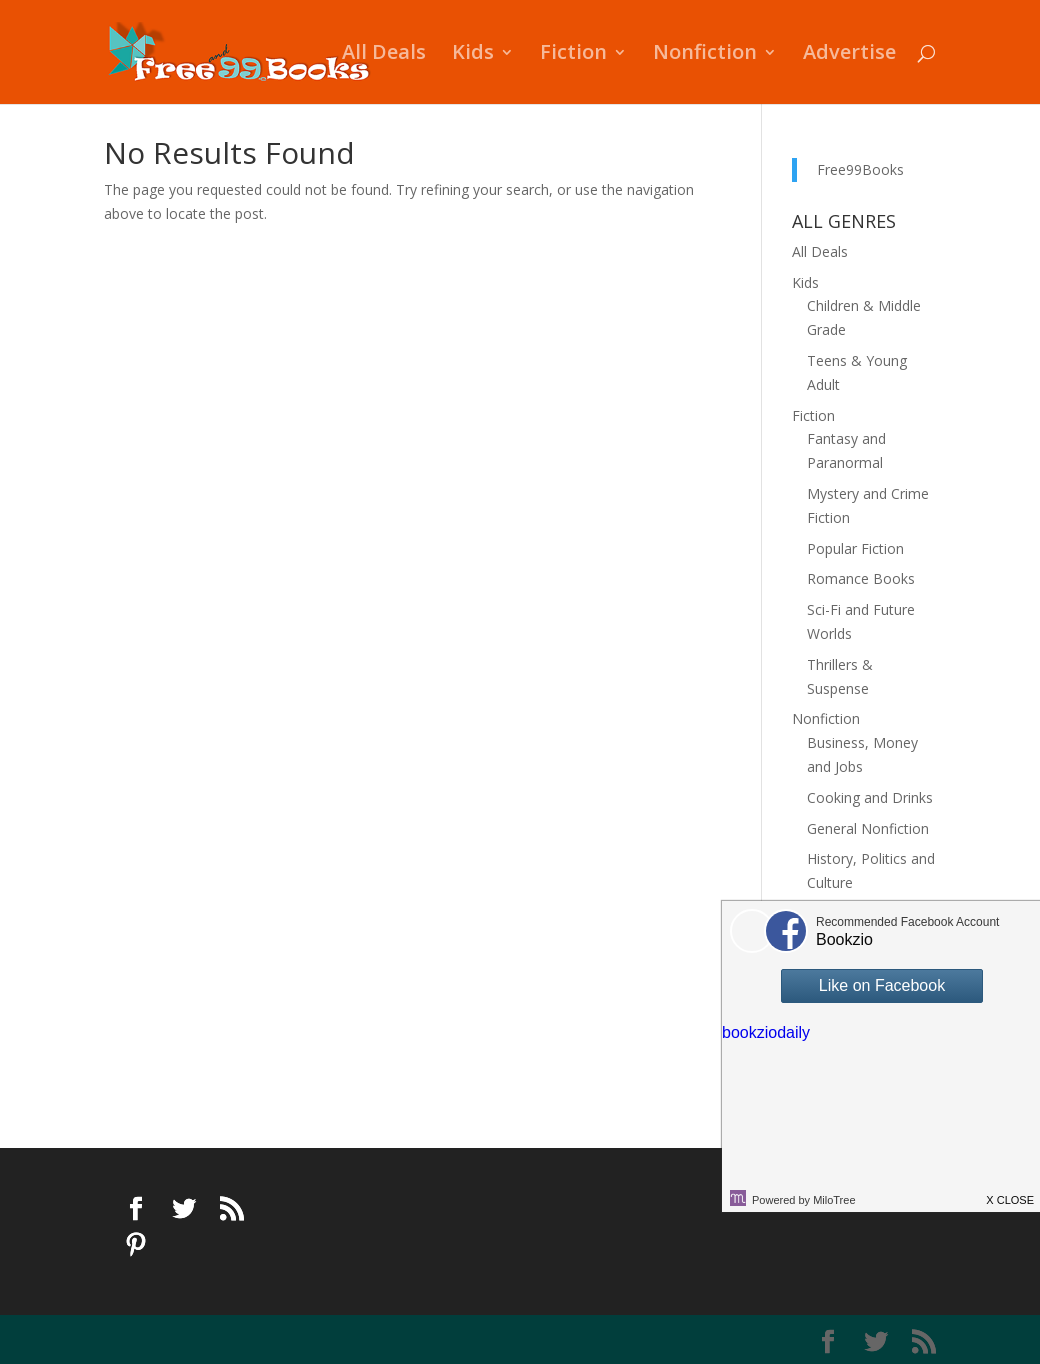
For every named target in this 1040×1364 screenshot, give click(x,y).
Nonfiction (705, 55)
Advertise (849, 55)
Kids (473, 55)
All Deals (384, 55)
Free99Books (860, 169)
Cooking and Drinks (870, 797)
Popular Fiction (855, 548)
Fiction (573, 55)
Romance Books (861, 578)
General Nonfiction (868, 828)
